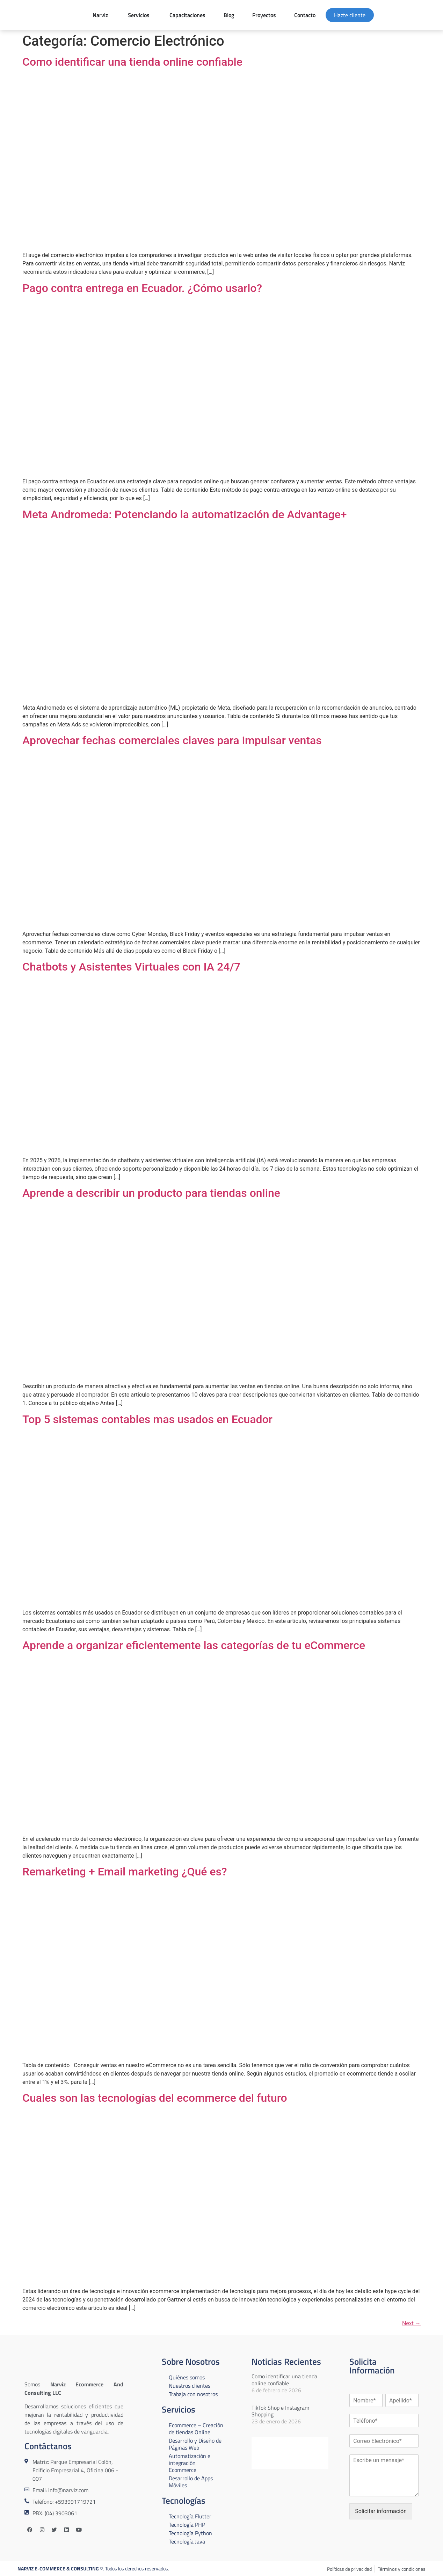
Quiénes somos (187, 2377)
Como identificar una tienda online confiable (132, 61)
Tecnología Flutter (190, 2516)
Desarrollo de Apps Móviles (191, 2481)
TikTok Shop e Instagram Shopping (280, 2410)
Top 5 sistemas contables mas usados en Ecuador (147, 1419)
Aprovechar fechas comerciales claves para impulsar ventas (172, 740)
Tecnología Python (190, 2533)
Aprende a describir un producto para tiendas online (151, 1193)
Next (411, 2323)
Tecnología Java (187, 2541)
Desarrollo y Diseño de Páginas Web (195, 2444)
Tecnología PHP (187, 2524)
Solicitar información (381, 2511)
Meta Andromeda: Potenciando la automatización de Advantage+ (184, 514)
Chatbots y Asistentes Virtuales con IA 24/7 (131, 966)
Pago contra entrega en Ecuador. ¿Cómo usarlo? (142, 288)
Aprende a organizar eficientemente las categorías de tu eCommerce (193, 1645)
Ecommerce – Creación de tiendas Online (196, 2428)
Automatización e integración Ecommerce (189, 2463)
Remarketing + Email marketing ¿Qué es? (124, 1871)
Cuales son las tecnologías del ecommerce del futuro (154, 2098)
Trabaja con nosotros (193, 2394)
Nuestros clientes (189, 2385)
